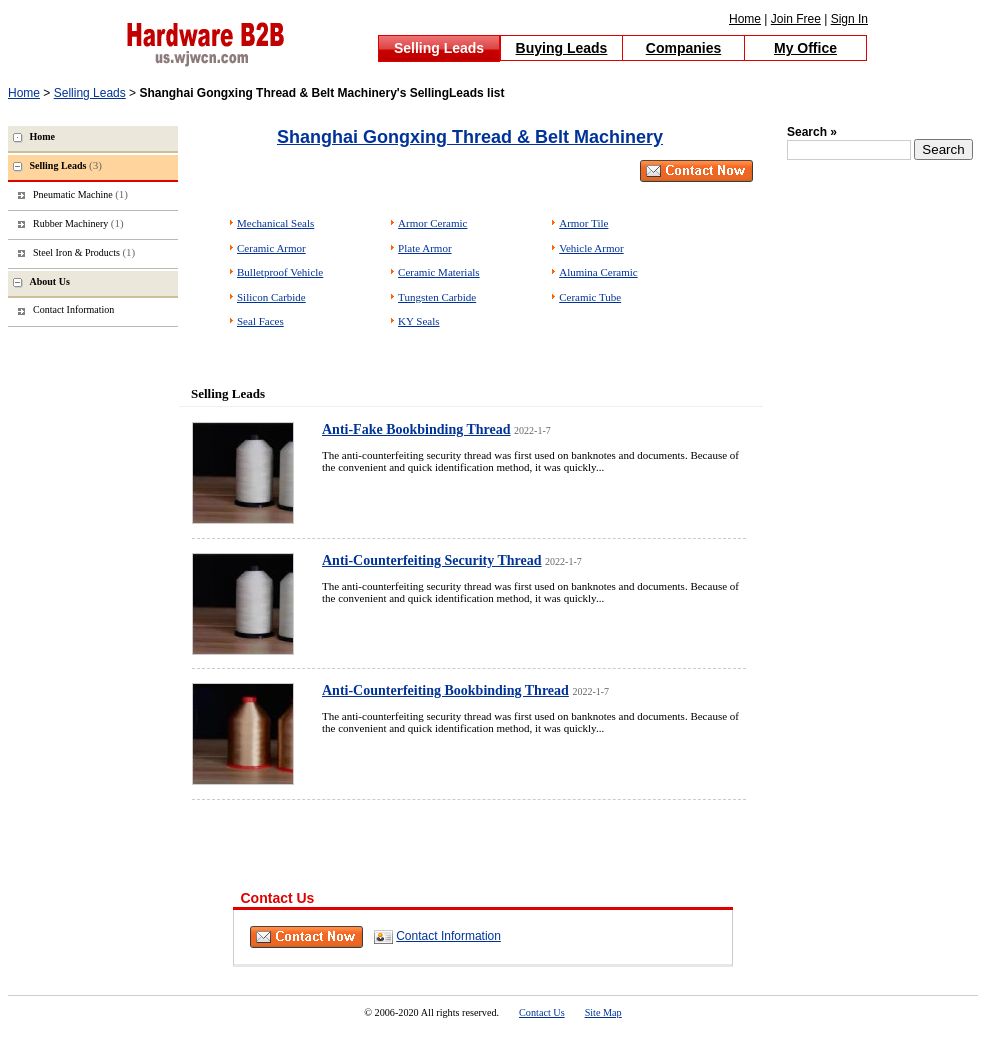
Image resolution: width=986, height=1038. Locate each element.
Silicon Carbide (271, 297)
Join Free (796, 19)
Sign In (849, 19)
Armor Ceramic (432, 223)
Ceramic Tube (590, 297)
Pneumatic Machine (80, 194)
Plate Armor (424, 248)
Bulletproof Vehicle (280, 272)
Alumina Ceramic (598, 272)
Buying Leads (562, 48)
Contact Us (542, 1012)
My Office (805, 48)
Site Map (603, 1012)
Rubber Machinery (78, 223)
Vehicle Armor (591, 248)
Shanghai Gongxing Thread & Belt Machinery (470, 137)
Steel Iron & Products (84, 252)
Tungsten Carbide (437, 297)
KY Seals (418, 321)
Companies (683, 48)
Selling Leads (439, 48)
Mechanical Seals (275, 223)
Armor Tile (583, 223)
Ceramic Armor (271, 248)
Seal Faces (260, 321)
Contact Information (448, 936)
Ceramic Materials (439, 272)
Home (745, 19)
